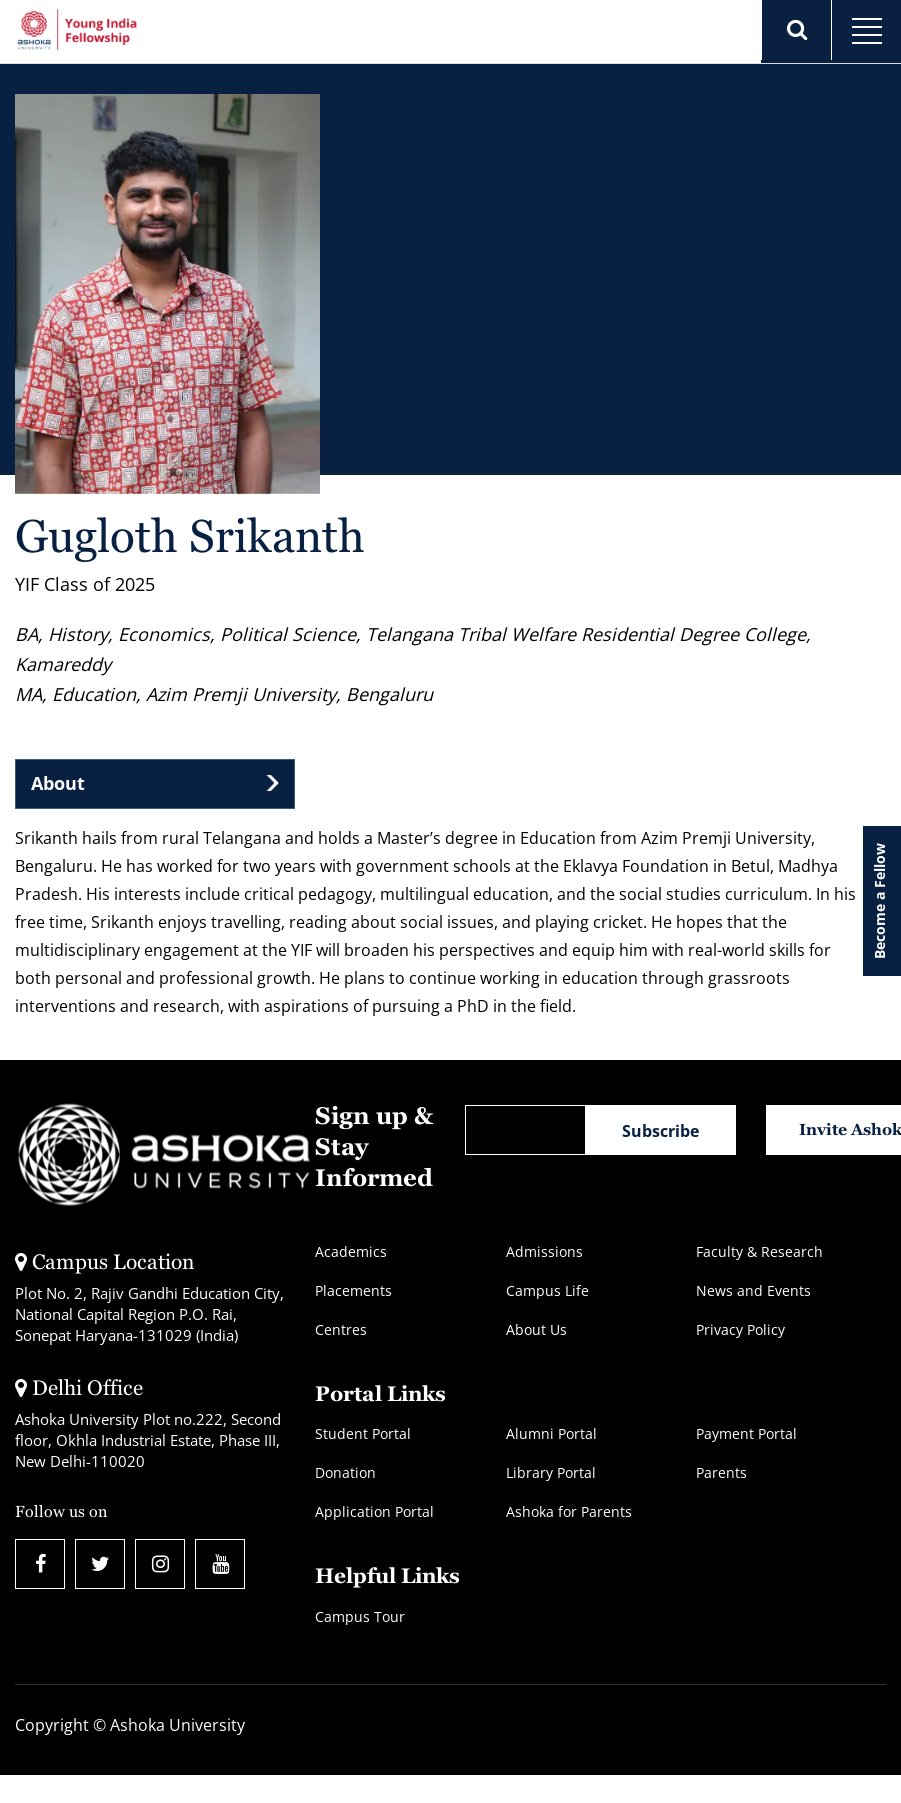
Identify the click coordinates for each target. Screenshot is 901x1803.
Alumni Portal (551, 1433)
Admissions (544, 1251)
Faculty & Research (759, 1251)
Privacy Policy (740, 1329)
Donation (345, 1472)
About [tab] (58, 783)
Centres (341, 1329)
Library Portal (551, 1472)
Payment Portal (746, 1433)
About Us (536, 1329)
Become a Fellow (879, 901)
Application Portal (374, 1511)
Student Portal (363, 1433)
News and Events (753, 1290)
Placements (353, 1290)
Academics (351, 1251)
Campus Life (547, 1290)
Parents (721, 1472)
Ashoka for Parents (569, 1511)
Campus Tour (360, 1616)
